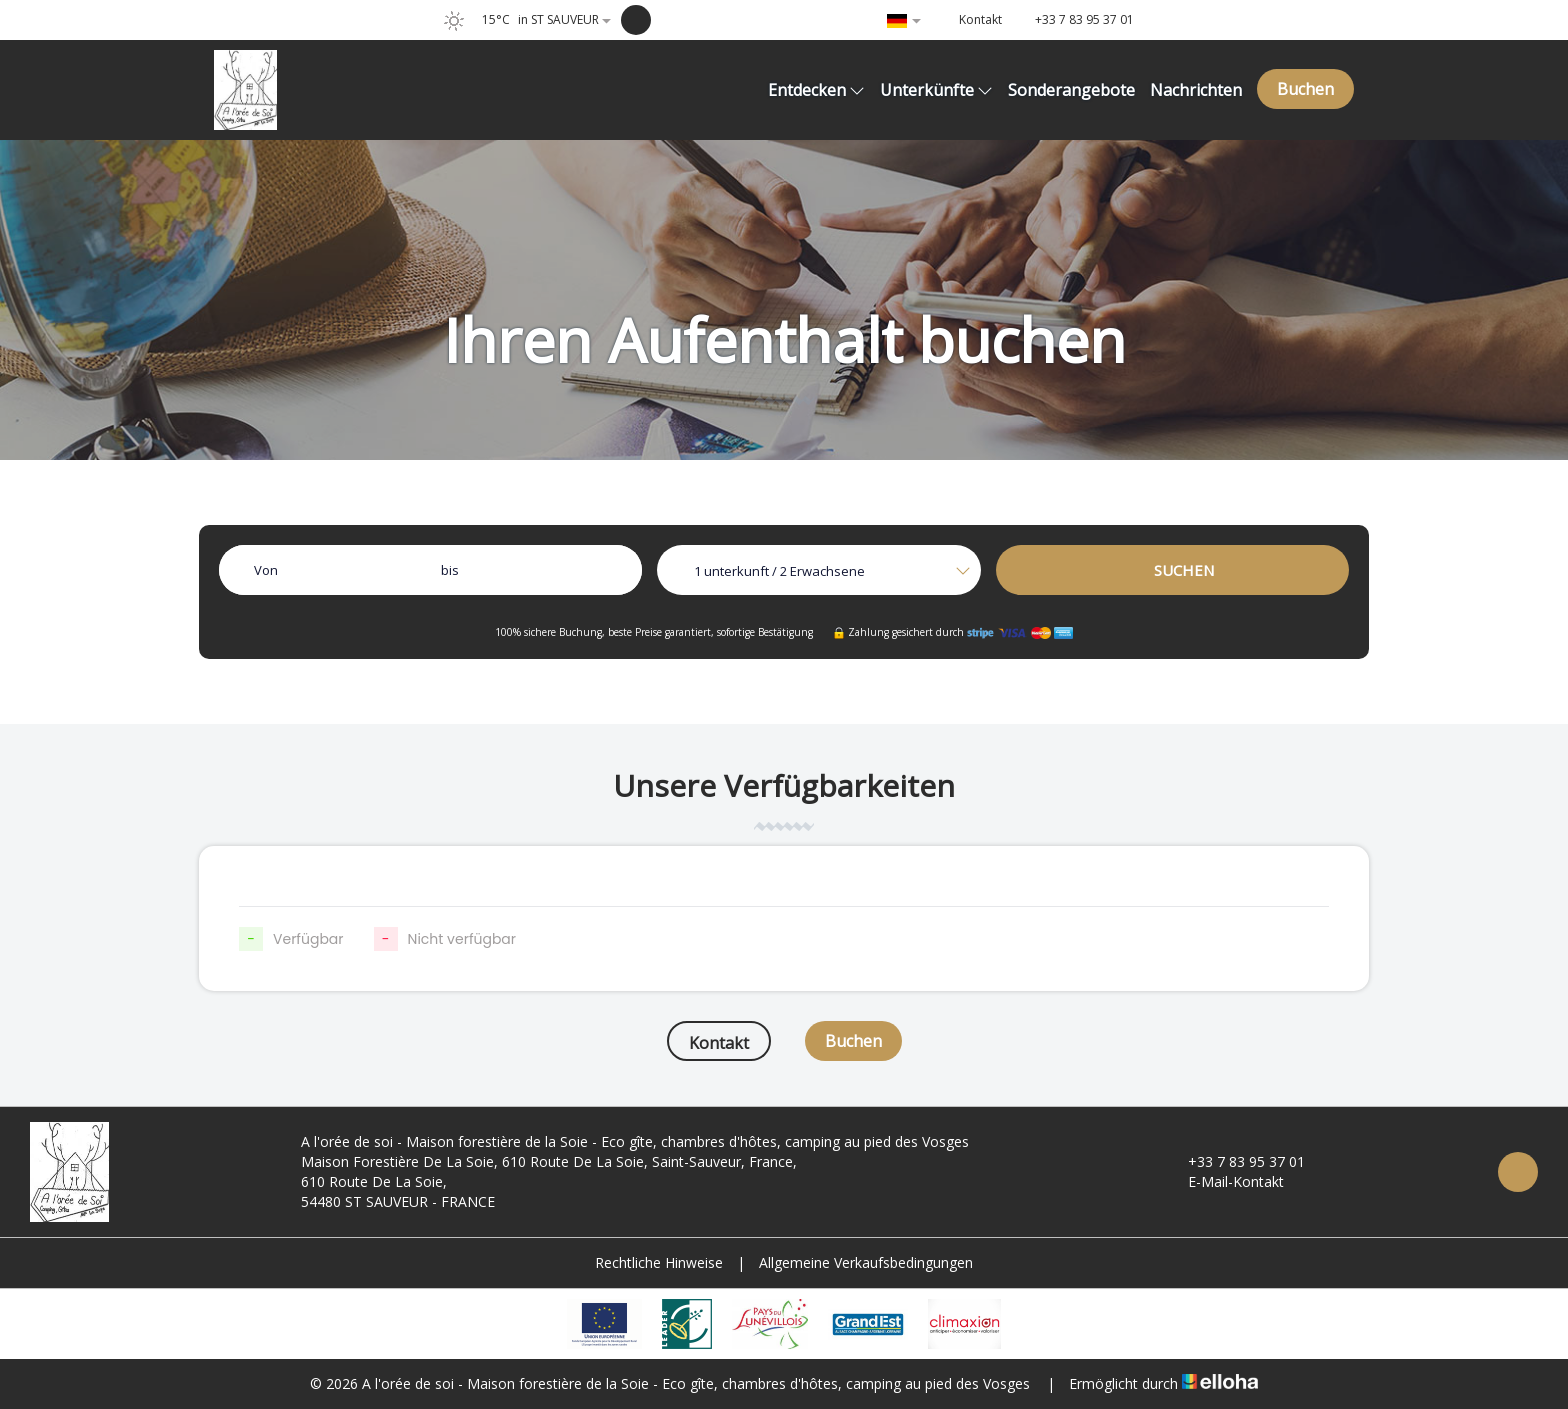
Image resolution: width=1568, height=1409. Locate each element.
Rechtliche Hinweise (659, 1262)
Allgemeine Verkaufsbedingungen (866, 1262)
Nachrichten (1196, 90)
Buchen (1305, 89)
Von (266, 570)
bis (450, 570)
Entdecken (816, 90)
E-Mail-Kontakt (1224, 1181)
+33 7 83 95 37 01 (1235, 1161)
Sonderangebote (1071, 90)
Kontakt (719, 1043)
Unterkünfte (936, 90)
